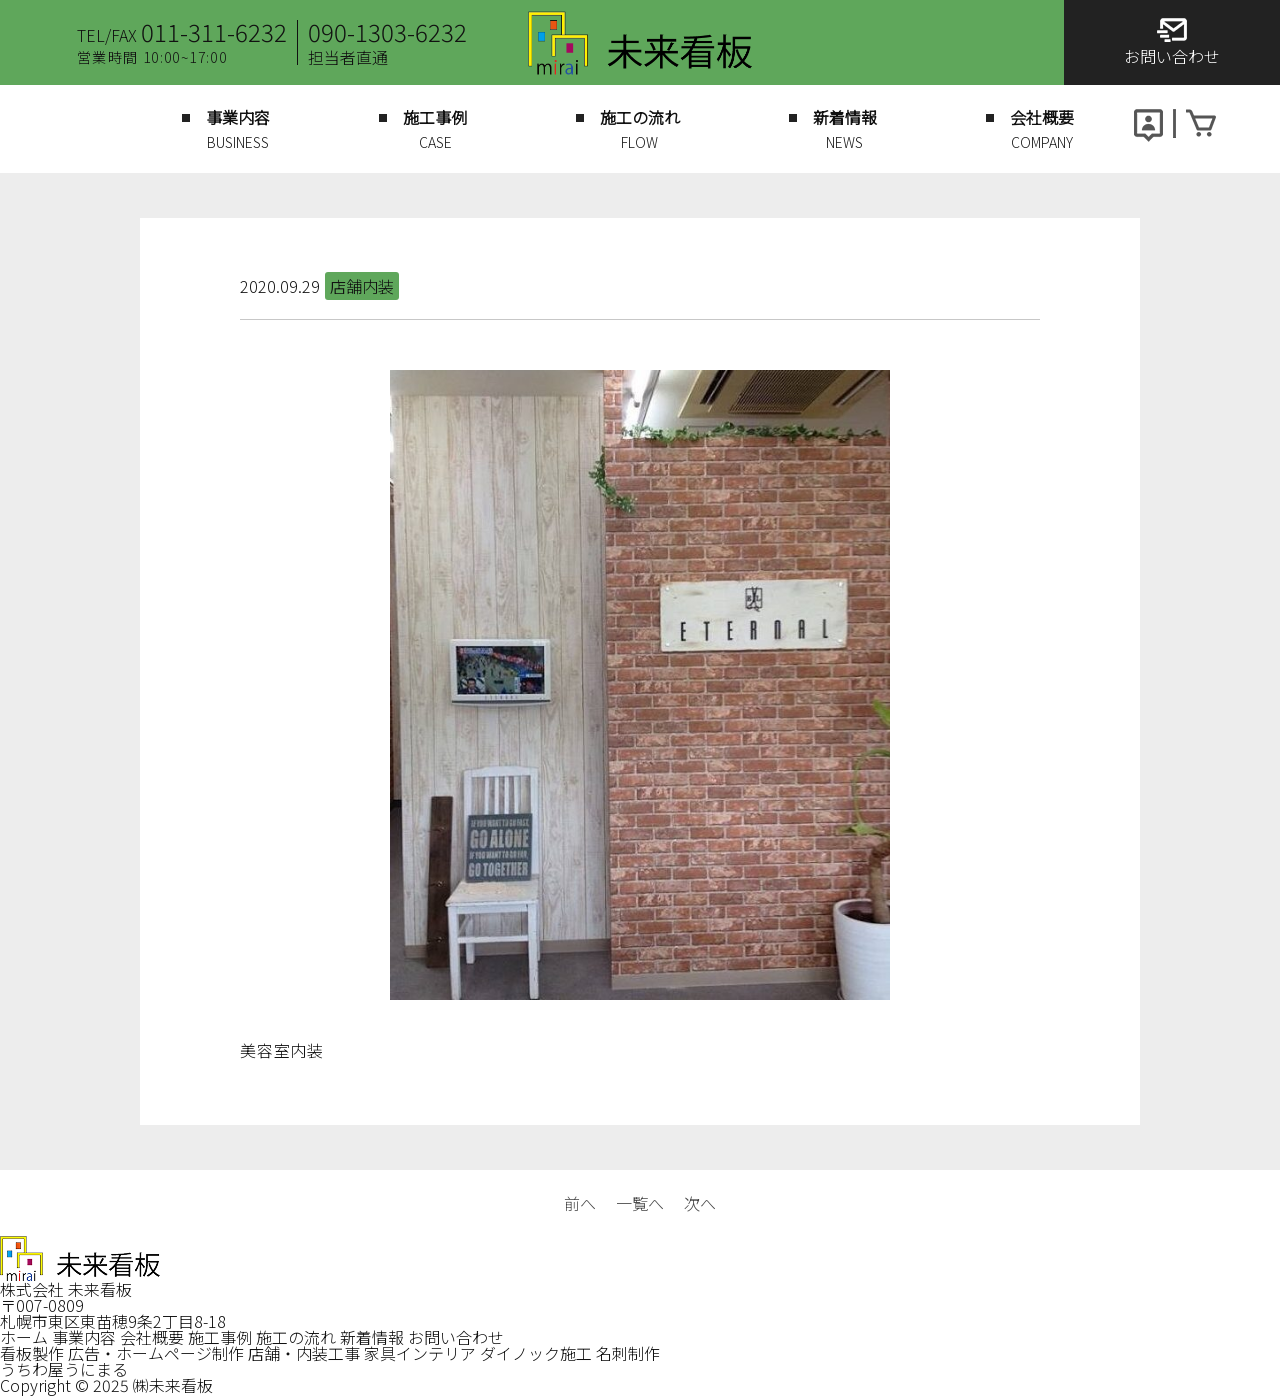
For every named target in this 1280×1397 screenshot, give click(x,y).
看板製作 (32, 1353)
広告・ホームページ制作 (156, 1353)
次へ (700, 1203)
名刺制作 (628, 1353)
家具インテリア (420, 1353)
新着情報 (372, 1337)
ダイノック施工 (536, 1353)
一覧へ (640, 1203)
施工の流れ (296, 1337)
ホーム (24, 1337)
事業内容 (84, 1337)
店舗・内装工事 (304, 1353)
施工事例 (220, 1337)
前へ (580, 1203)
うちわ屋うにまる (64, 1369)
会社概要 (152, 1337)
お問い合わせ (456, 1337)
